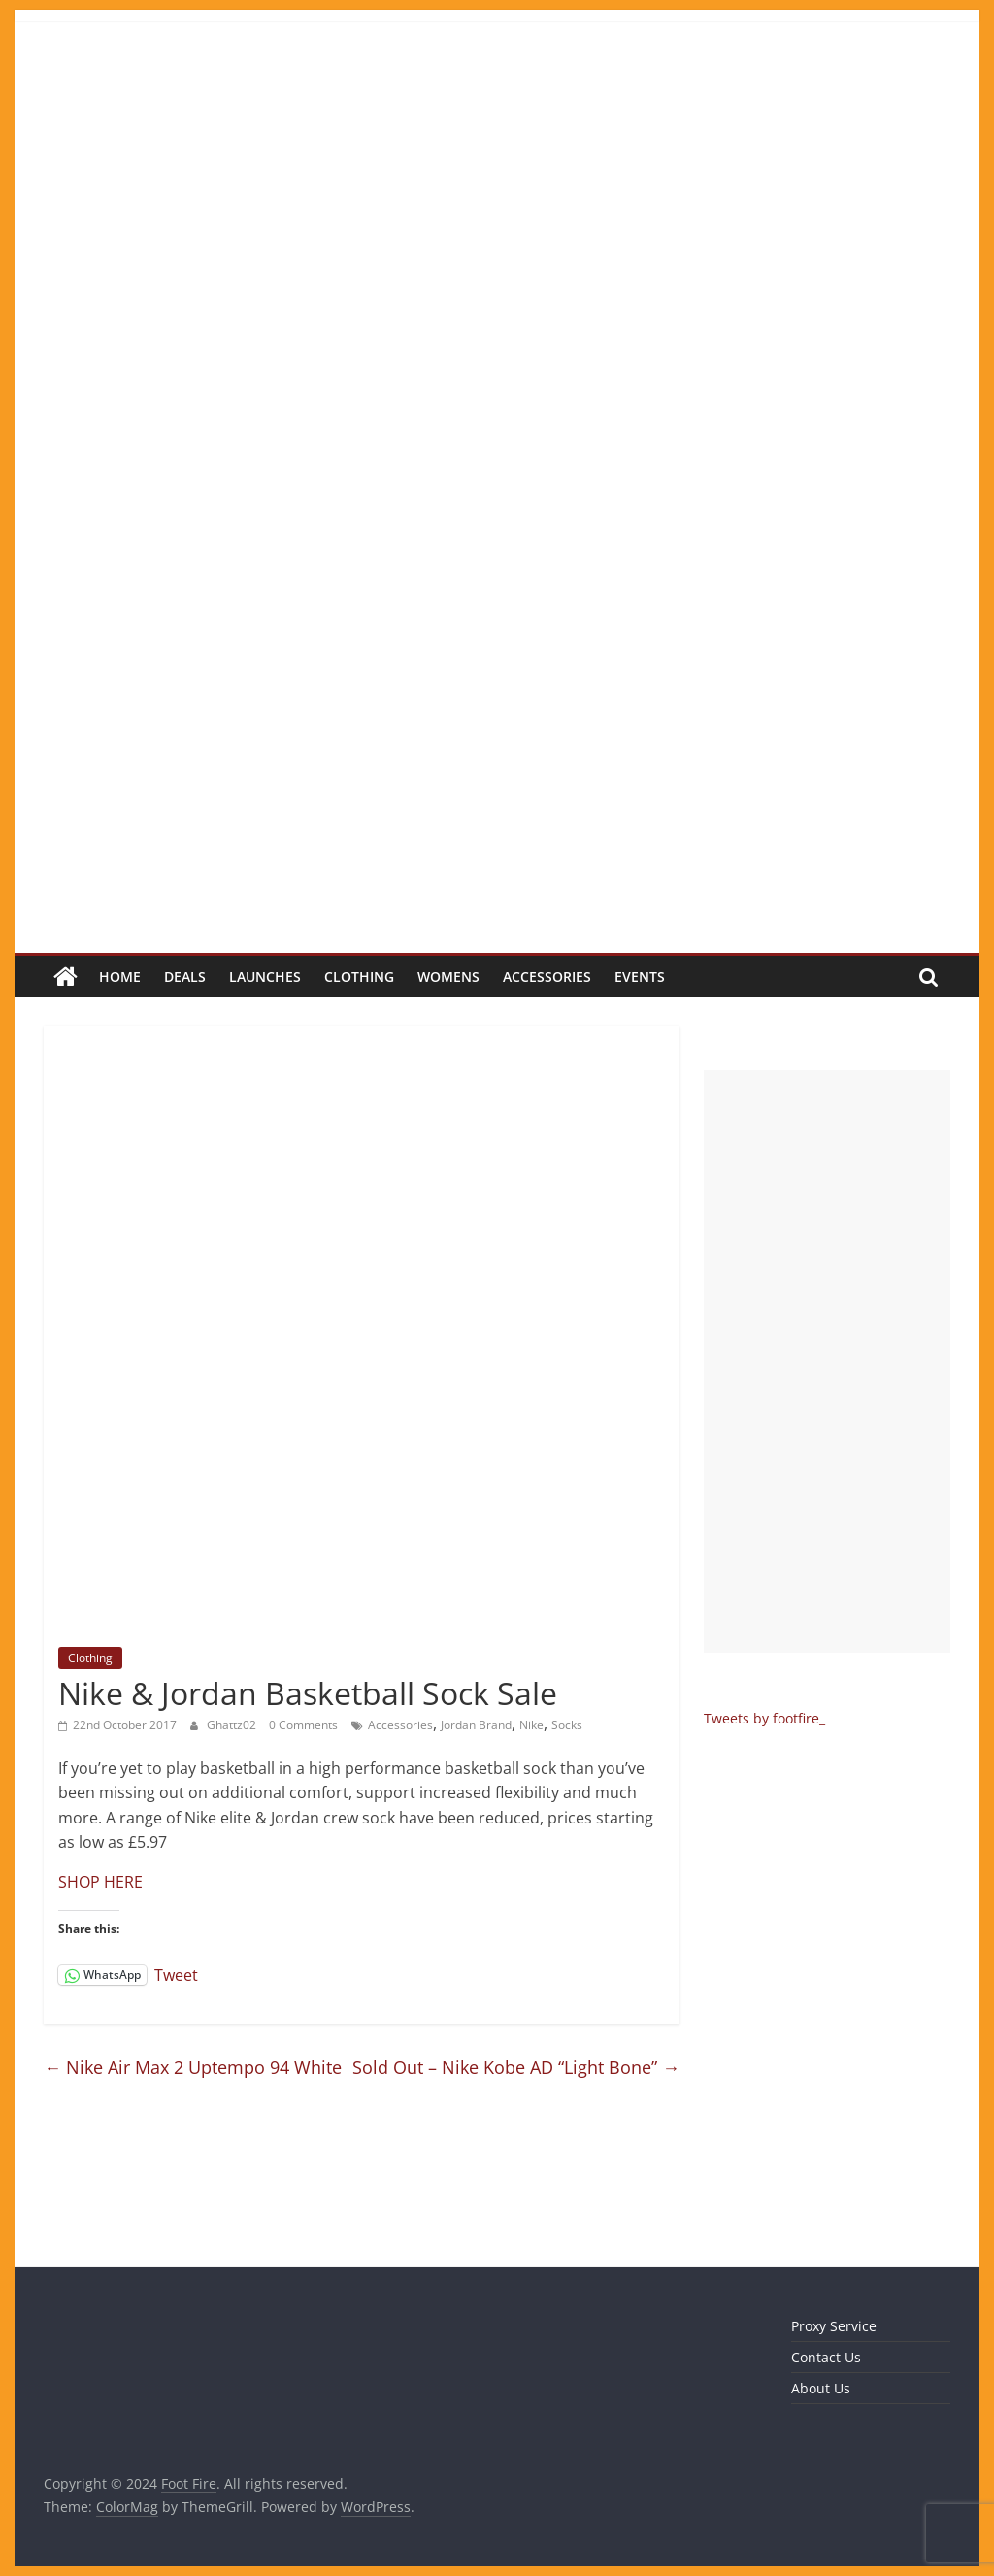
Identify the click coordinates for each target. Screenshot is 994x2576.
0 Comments (303, 1725)
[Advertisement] (827, 1361)
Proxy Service (834, 2326)
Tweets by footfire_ (764, 1718)
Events (639, 976)
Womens (448, 976)
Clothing (359, 976)
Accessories (547, 976)
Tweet (176, 1974)
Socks (566, 1725)
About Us (820, 2388)
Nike (531, 1725)
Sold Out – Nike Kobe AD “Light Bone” (515, 2067)
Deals (185, 976)
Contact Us (826, 2357)
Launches (265, 976)
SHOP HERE (100, 1881)
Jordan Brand (476, 1725)
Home (120, 976)
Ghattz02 (233, 1725)
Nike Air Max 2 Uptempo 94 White (193, 2067)
